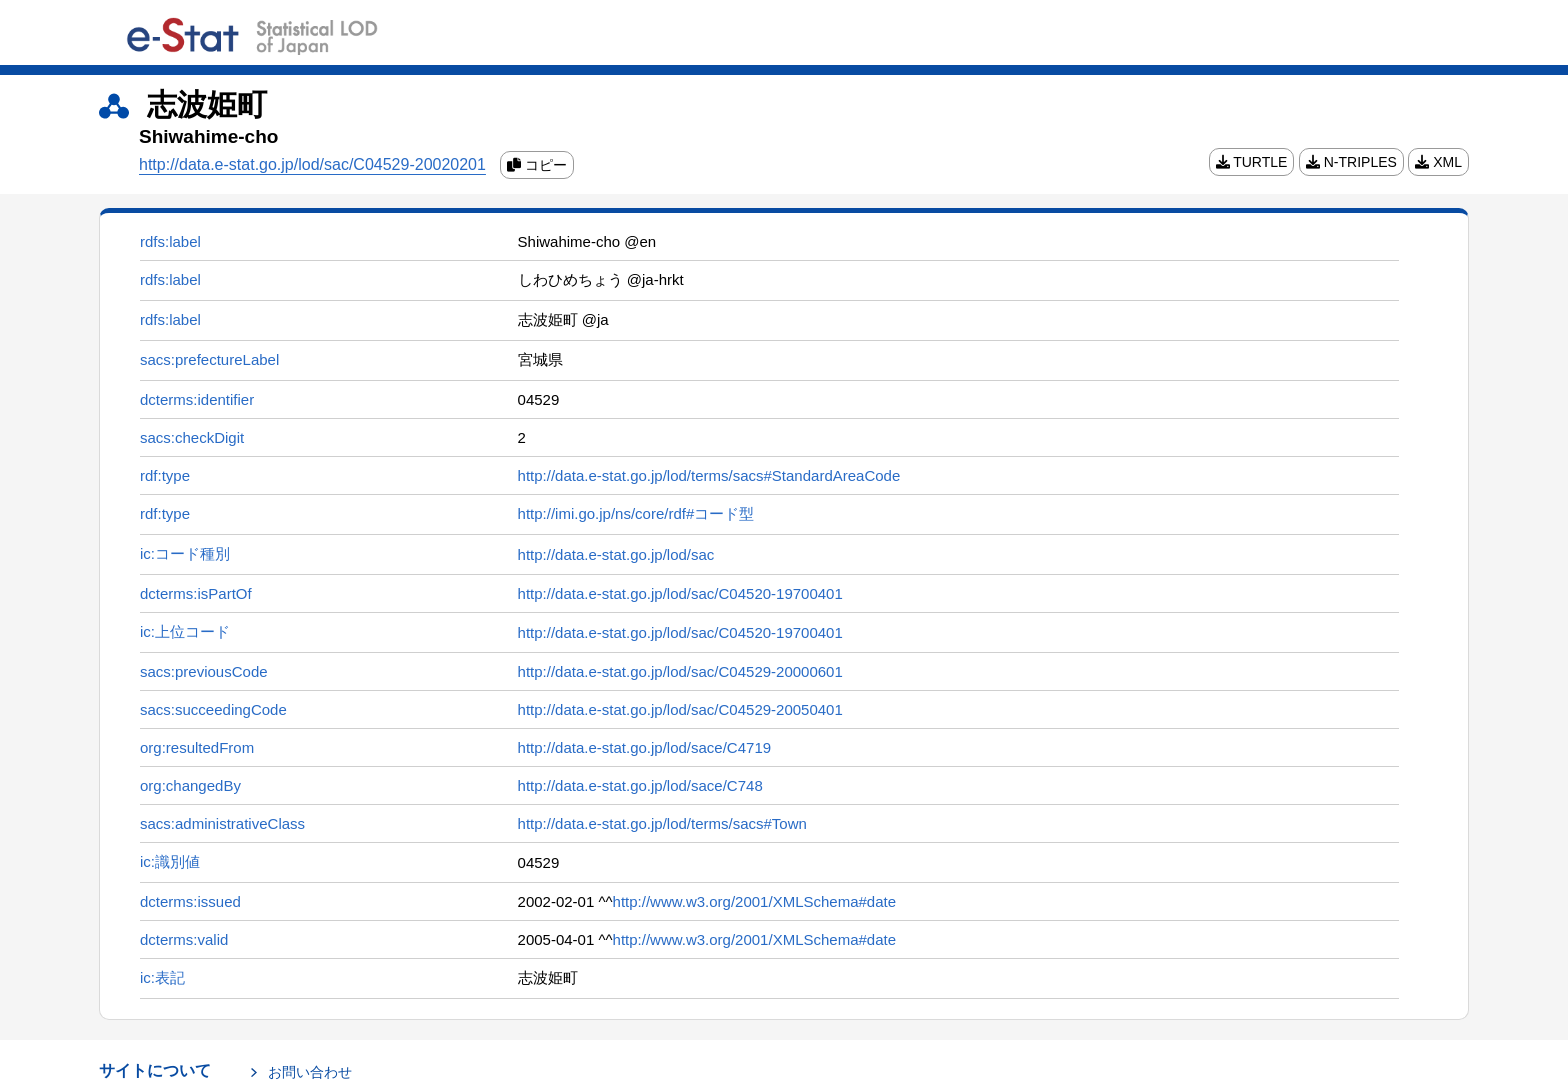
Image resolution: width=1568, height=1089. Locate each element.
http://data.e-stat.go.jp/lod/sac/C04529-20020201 (312, 164)
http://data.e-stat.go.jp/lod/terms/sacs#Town (662, 823)
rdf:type (165, 475)
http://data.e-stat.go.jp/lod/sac (616, 554)
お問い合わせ (310, 1072)
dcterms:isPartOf (196, 593)
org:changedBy (190, 785)
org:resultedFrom (197, 747)
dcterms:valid (184, 939)
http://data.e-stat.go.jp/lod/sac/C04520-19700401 (680, 593)
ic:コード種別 (185, 553)
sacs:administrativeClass (222, 823)
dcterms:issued (190, 901)
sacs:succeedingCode (213, 709)
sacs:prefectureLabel (209, 359)
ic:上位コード (185, 631)
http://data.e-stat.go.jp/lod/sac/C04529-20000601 (680, 671)
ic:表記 (162, 977)
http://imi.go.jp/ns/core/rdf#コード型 (636, 513)
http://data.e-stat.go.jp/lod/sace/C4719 (645, 747)
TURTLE (1252, 162)
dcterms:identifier (197, 399)
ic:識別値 (170, 861)
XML (1438, 162)
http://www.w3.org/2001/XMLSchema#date (755, 901)
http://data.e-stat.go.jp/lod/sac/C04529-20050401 (680, 709)
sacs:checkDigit (192, 437)
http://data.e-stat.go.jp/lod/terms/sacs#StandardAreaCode (709, 475)
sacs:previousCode (204, 671)
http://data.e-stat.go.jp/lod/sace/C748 (640, 785)
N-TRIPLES (1351, 162)
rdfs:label (170, 241)
